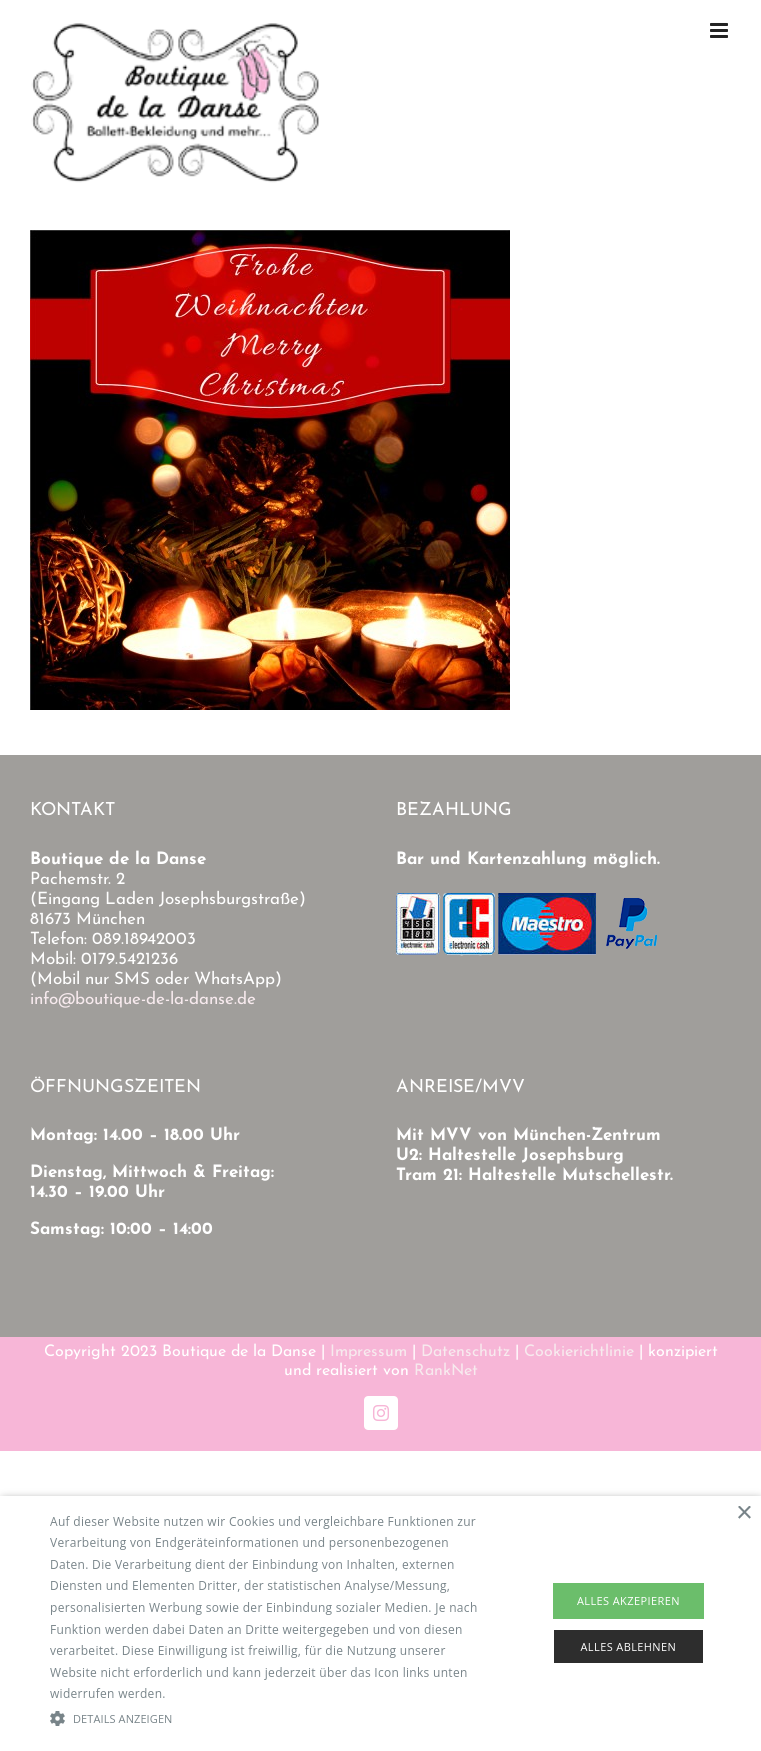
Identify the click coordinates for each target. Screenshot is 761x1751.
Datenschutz (465, 1352)
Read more (201, 1693)
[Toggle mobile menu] (720, 30)
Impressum (368, 1352)
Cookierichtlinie (579, 1352)
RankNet (446, 1371)
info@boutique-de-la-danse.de (143, 999)
